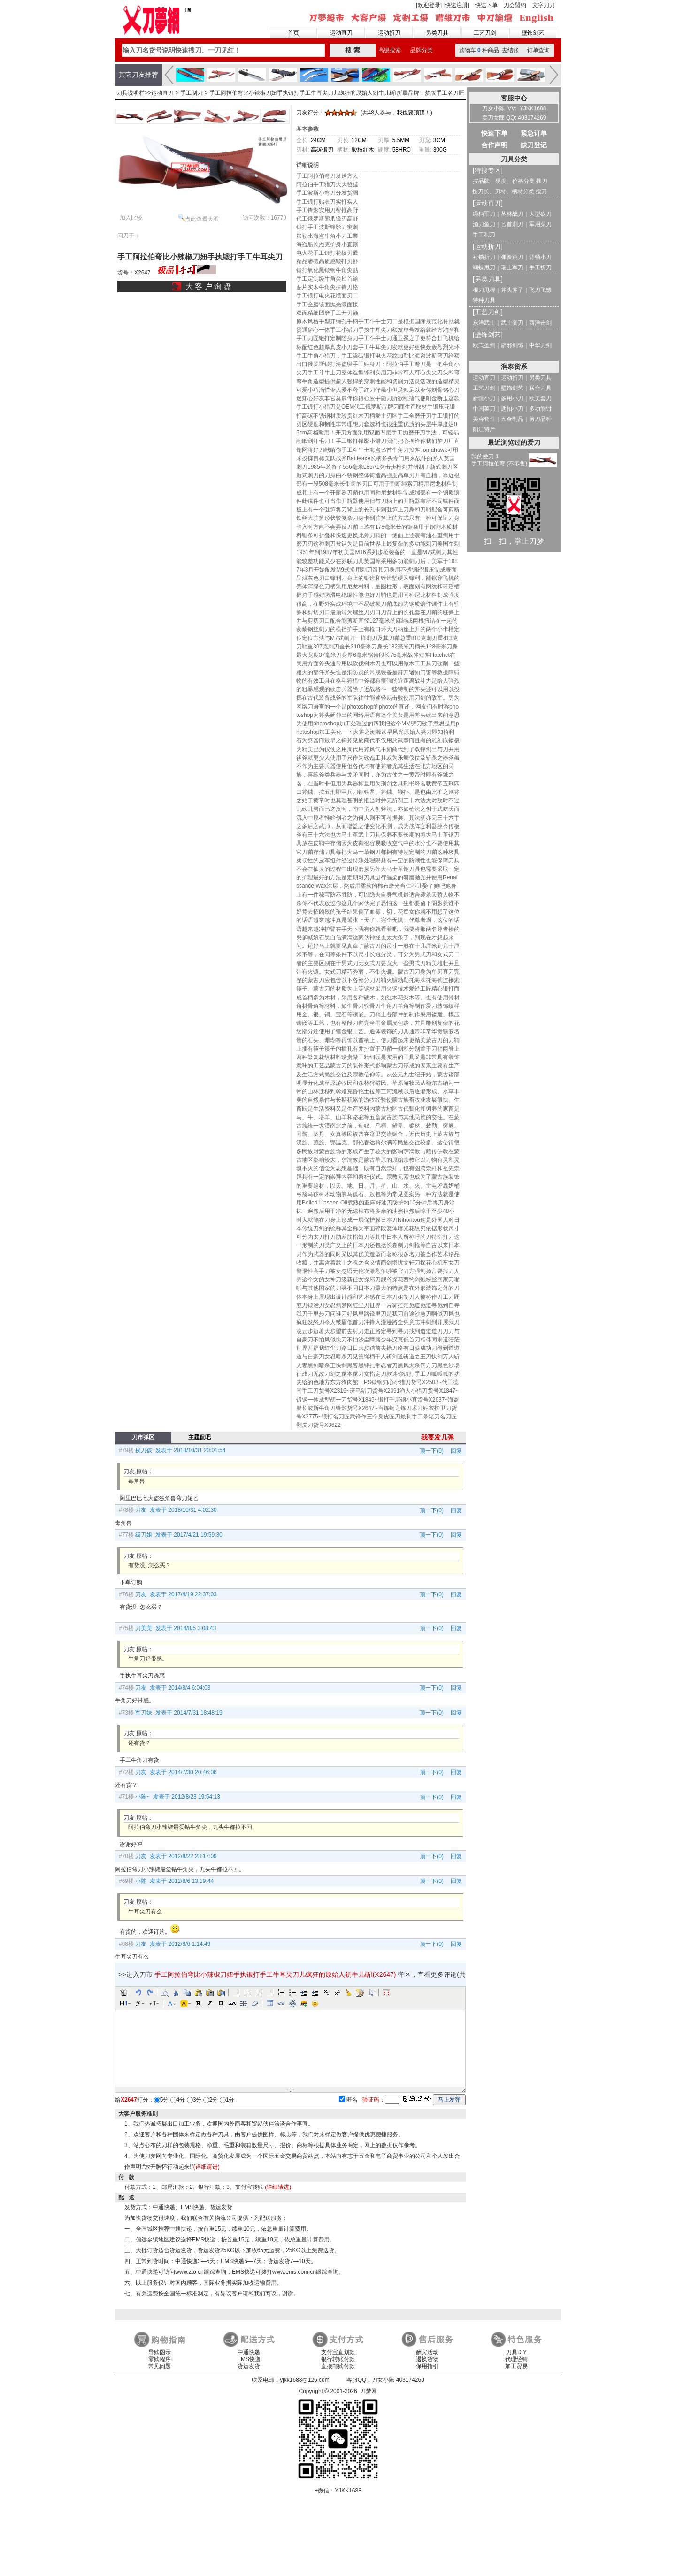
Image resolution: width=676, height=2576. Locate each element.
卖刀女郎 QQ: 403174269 (514, 117)
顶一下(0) (432, 1451)
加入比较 (131, 217)
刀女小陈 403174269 (398, 2380)
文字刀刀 (543, 5)
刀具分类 (514, 159)
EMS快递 (249, 2359)
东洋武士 (484, 323)
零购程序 (159, 2359)
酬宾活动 (427, 2352)
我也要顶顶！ (413, 112)
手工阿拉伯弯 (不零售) (499, 463)
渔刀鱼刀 (484, 224)
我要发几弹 (437, 1437)
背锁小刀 (540, 257)
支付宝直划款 (338, 2352)
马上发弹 (449, 2099)
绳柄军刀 (484, 214)
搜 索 (352, 50)
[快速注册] (456, 5)
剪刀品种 (540, 419)
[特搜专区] (488, 170)
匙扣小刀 (512, 408)
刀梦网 (158, 19)
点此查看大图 (198, 218)
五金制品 (512, 419)
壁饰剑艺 (533, 33)
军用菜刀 (540, 224)
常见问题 (159, 2366)
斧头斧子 (512, 290)
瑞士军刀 (512, 267)
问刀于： (128, 235)
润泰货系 (514, 366)
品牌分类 (421, 50)
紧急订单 (534, 133)
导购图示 (159, 2352)
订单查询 (538, 50)
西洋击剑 (540, 323)
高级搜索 (389, 50)
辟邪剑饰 (512, 345)
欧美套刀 (540, 398)
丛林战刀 (512, 214)
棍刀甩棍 (484, 290)
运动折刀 (389, 33)
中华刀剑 (540, 345)
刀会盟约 (515, 5)
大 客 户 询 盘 (208, 286)
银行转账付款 (338, 2359)
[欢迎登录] (429, 5)
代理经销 (516, 2359)
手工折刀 (540, 267)
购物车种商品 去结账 (489, 50)
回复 (454, 1451)
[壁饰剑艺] (488, 334)
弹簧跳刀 (512, 257)
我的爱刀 (485, 456)
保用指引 (427, 2366)
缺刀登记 (534, 145)
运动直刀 (341, 33)
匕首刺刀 (512, 224)
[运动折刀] (488, 246)
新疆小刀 (484, 398)
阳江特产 (484, 429)
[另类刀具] (488, 279)
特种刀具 (484, 300)
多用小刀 (512, 398)
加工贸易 (516, 2366)
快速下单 (486, 5)
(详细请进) (206, 2167)
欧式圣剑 (484, 345)
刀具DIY (516, 2352)
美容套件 (484, 419)
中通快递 (249, 2352)
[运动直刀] (488, 203)
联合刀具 (540, 388)
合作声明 (494, 145)
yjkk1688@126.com (305, 2380)
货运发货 (249, 2366)
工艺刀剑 (485, 33)
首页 (293, 33)
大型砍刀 (540, 214)
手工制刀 (191, 93)
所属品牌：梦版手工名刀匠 (430, 93)
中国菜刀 (484, 408)
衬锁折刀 (484, 257)
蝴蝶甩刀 (484, 267)
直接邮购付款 (338, 2366)
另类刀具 (437, 33)
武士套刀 (512, 323)
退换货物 (427, 2359)
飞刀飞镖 (540, 290)
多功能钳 (540, 408)
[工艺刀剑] (488, 312)
